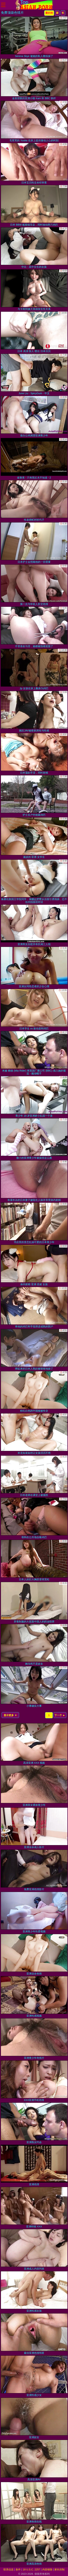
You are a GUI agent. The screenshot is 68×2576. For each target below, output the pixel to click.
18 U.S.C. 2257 (31, 2569)
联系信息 (8, 2569)
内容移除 (47, 2569)
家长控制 (59, 2569)
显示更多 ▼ (10, 1715)
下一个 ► (59, 1715)
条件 (18, 2569)
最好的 (49, 12)
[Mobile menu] (3, 5)
